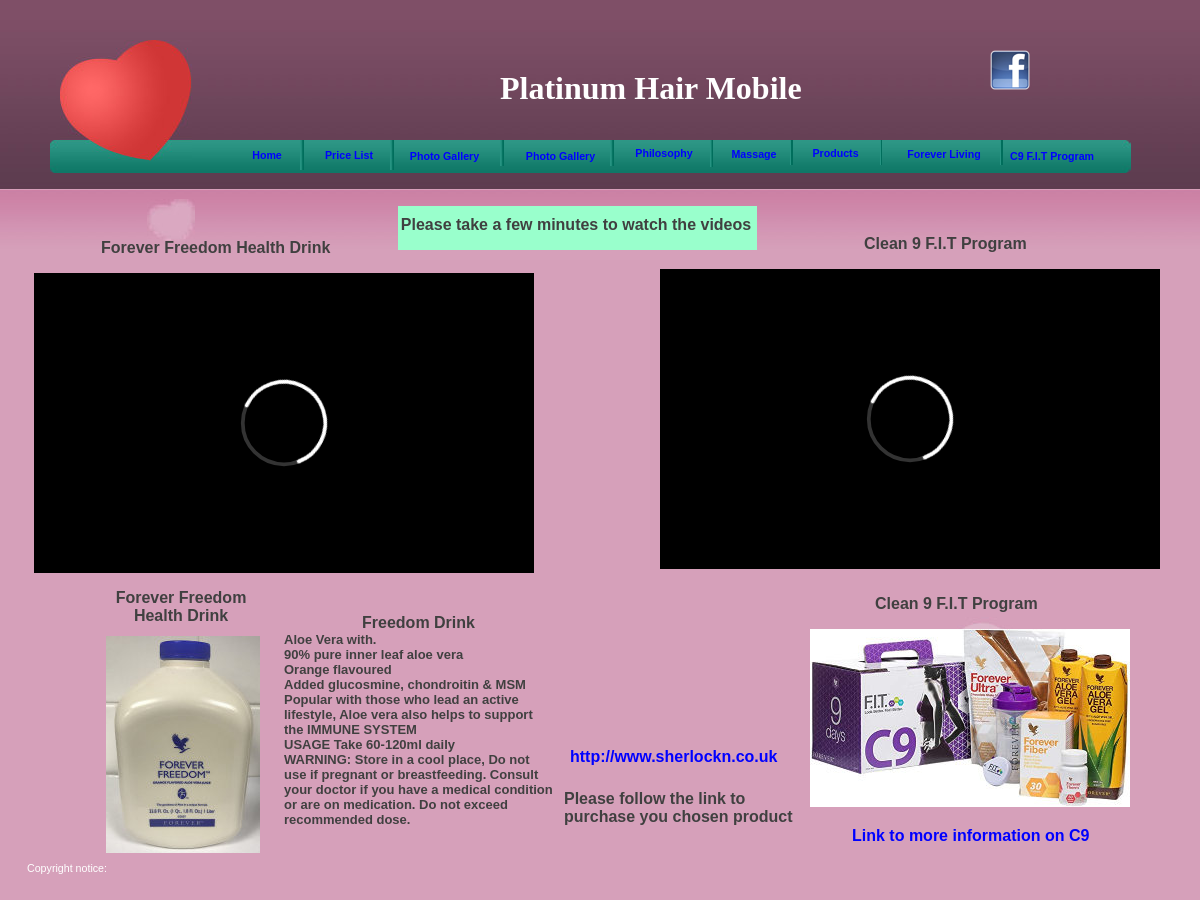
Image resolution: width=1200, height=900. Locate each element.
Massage (753, 154)
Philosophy (663, 153)
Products (835, 153)
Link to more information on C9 (970, 835)
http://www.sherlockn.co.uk (673, 756)
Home (267, 155)
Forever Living (943, 154)
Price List (349, 155)
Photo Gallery (444, 156)
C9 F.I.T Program (1052, 156)
